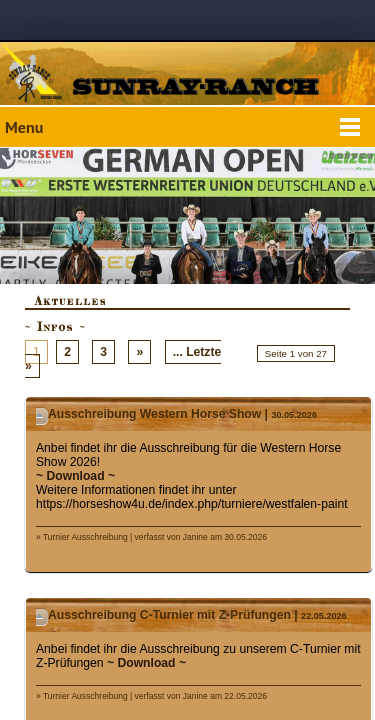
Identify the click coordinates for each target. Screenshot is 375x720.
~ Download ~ (75, 476)
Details (42, 416)
